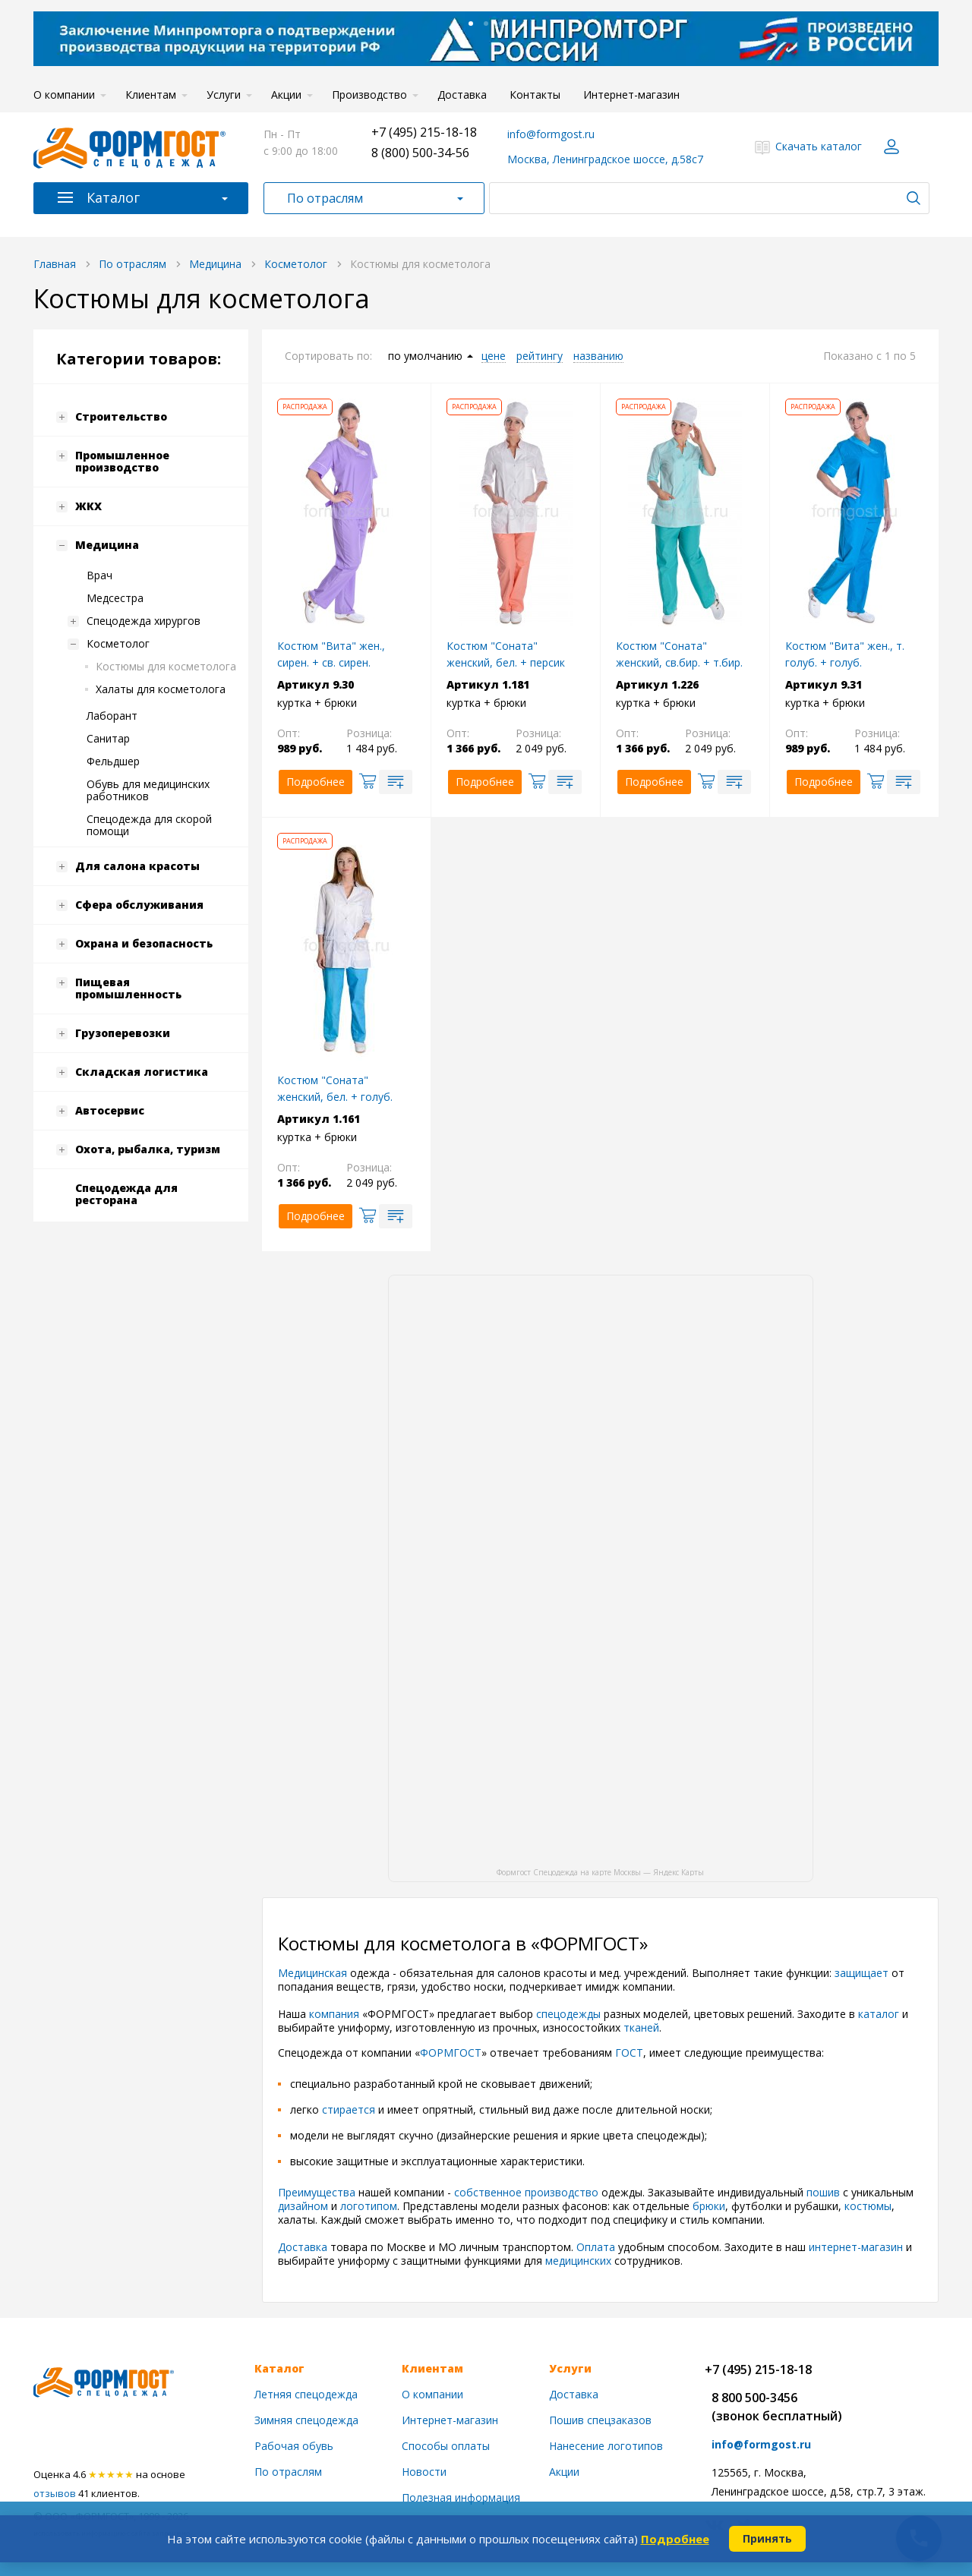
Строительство (121, 416)
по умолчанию (425, 356)
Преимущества (318, 2192)
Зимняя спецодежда (306, 2420)
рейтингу (539, 356)
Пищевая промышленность (128, 988)
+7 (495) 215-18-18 (424, 132)
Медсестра (115, 598)
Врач (99, 575)
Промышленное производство (122, 461)
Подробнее (675, 2538)
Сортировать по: (328, 355)
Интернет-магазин (631, 94)
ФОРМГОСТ (450, 2052)
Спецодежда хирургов (143, 620)
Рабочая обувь (293, 2446)
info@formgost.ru (551, 134)
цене (493, 356)
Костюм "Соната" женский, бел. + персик (506, 654)
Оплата (597, 2247)
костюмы (868, 2206)
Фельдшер (113, 761)
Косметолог (118, 643)
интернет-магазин (856, 2247)
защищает (863, 1973)
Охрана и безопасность (144, 943)
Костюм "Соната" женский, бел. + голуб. (335, 1088)
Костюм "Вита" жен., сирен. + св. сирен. (331, 654)
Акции (286, 94)
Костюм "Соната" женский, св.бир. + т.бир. (679, 654)
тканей (641, 2027)
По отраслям (325, 198)
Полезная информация (461, 2497)
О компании (64, 94)
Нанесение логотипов (606, 2446)
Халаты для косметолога (161, 689)
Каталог (113, 197)
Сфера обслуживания (139, 904)
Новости (424, 2471)
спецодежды (570, 2014)
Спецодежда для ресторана (126, 1194)
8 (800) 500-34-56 (420, 153)
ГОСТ (629, 2052)
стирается (350, 2109)
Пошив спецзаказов (600, 2420)
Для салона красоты (137, 866)
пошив (824, 2192)
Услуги (224, 94)
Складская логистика (141, 1071)
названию (598, 356)
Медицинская (312, 1973)
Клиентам (150, 94)
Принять (767, 2538)
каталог (880, 2014)
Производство (369, 94)
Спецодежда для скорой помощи (149, 825)
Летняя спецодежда (306, 2394)
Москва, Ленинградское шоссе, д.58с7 (605, 159)
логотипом (368, 2206)
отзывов (54, 2493)
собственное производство (526, 2192)
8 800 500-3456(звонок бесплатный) (777, 2406)
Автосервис (109, 1110)
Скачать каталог (818, 146)
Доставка (462, 94)
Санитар (108, 738)
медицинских (579, 2260)
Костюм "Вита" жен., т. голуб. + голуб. (844, 654)
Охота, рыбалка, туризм (147, 1149)
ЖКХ (88, 506)
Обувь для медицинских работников (148, 790)
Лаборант (112, 715)
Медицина (107, 545)
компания (335, 2014)
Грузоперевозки (122, 1033)
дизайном (304, 2206)
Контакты (535, 94)
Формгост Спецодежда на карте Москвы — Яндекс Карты (600, 1871)
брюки (709, 2206)
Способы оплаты (446, 2446)
